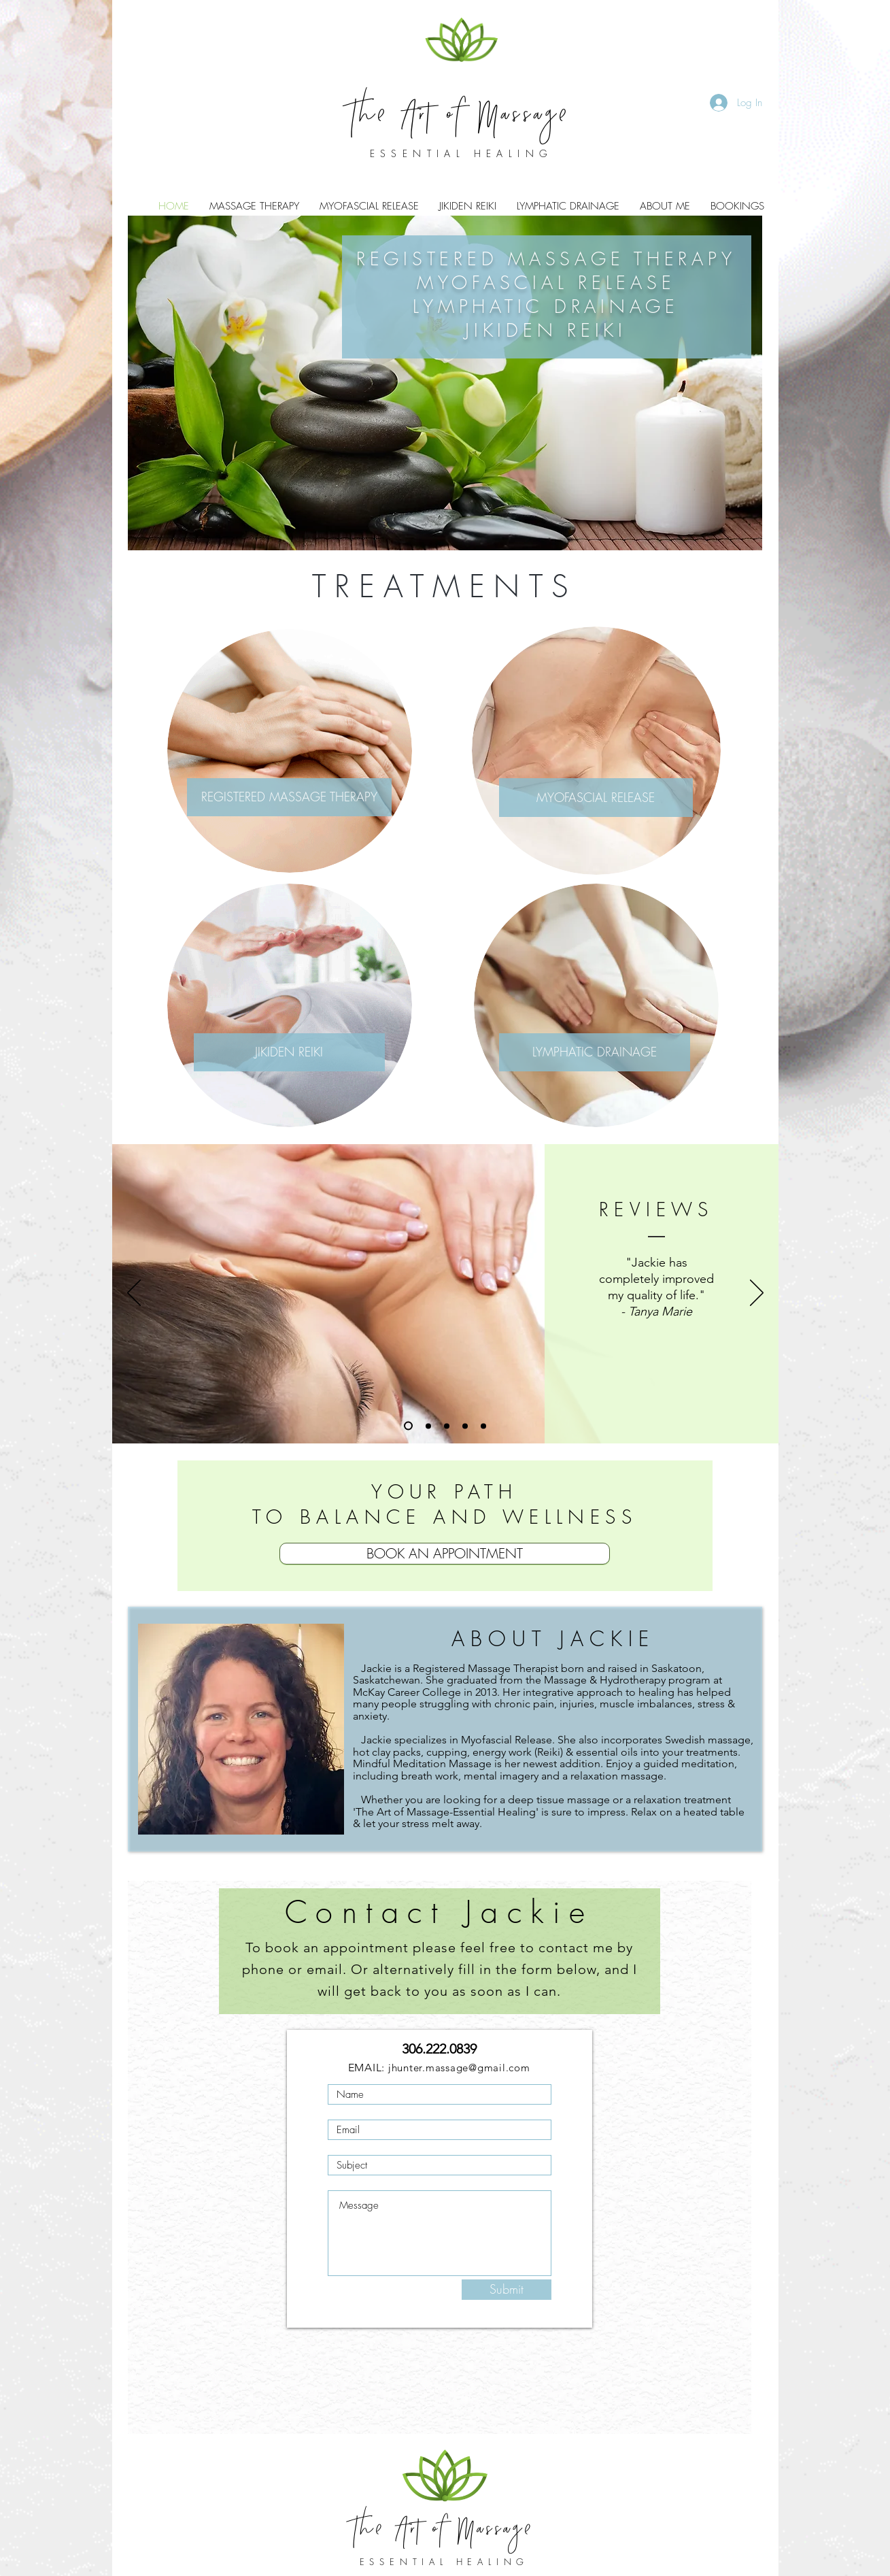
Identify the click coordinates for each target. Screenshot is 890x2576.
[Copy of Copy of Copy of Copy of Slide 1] (483, 1425)
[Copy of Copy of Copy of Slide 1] (465, 1425)
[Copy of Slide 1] (428, 1425)
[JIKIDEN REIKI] (289, 1052)
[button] (665, 206)
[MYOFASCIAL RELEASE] (596, 797)
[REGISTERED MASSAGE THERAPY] (289, 797)
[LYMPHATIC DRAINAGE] (594, 1052)
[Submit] (506, 2289)
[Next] (757, 1293)
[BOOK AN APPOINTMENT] (444, 1554)
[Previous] (134, 1293)
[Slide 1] (408, 1426)
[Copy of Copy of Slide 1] (446, 1425)
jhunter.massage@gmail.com (459, 2067)
